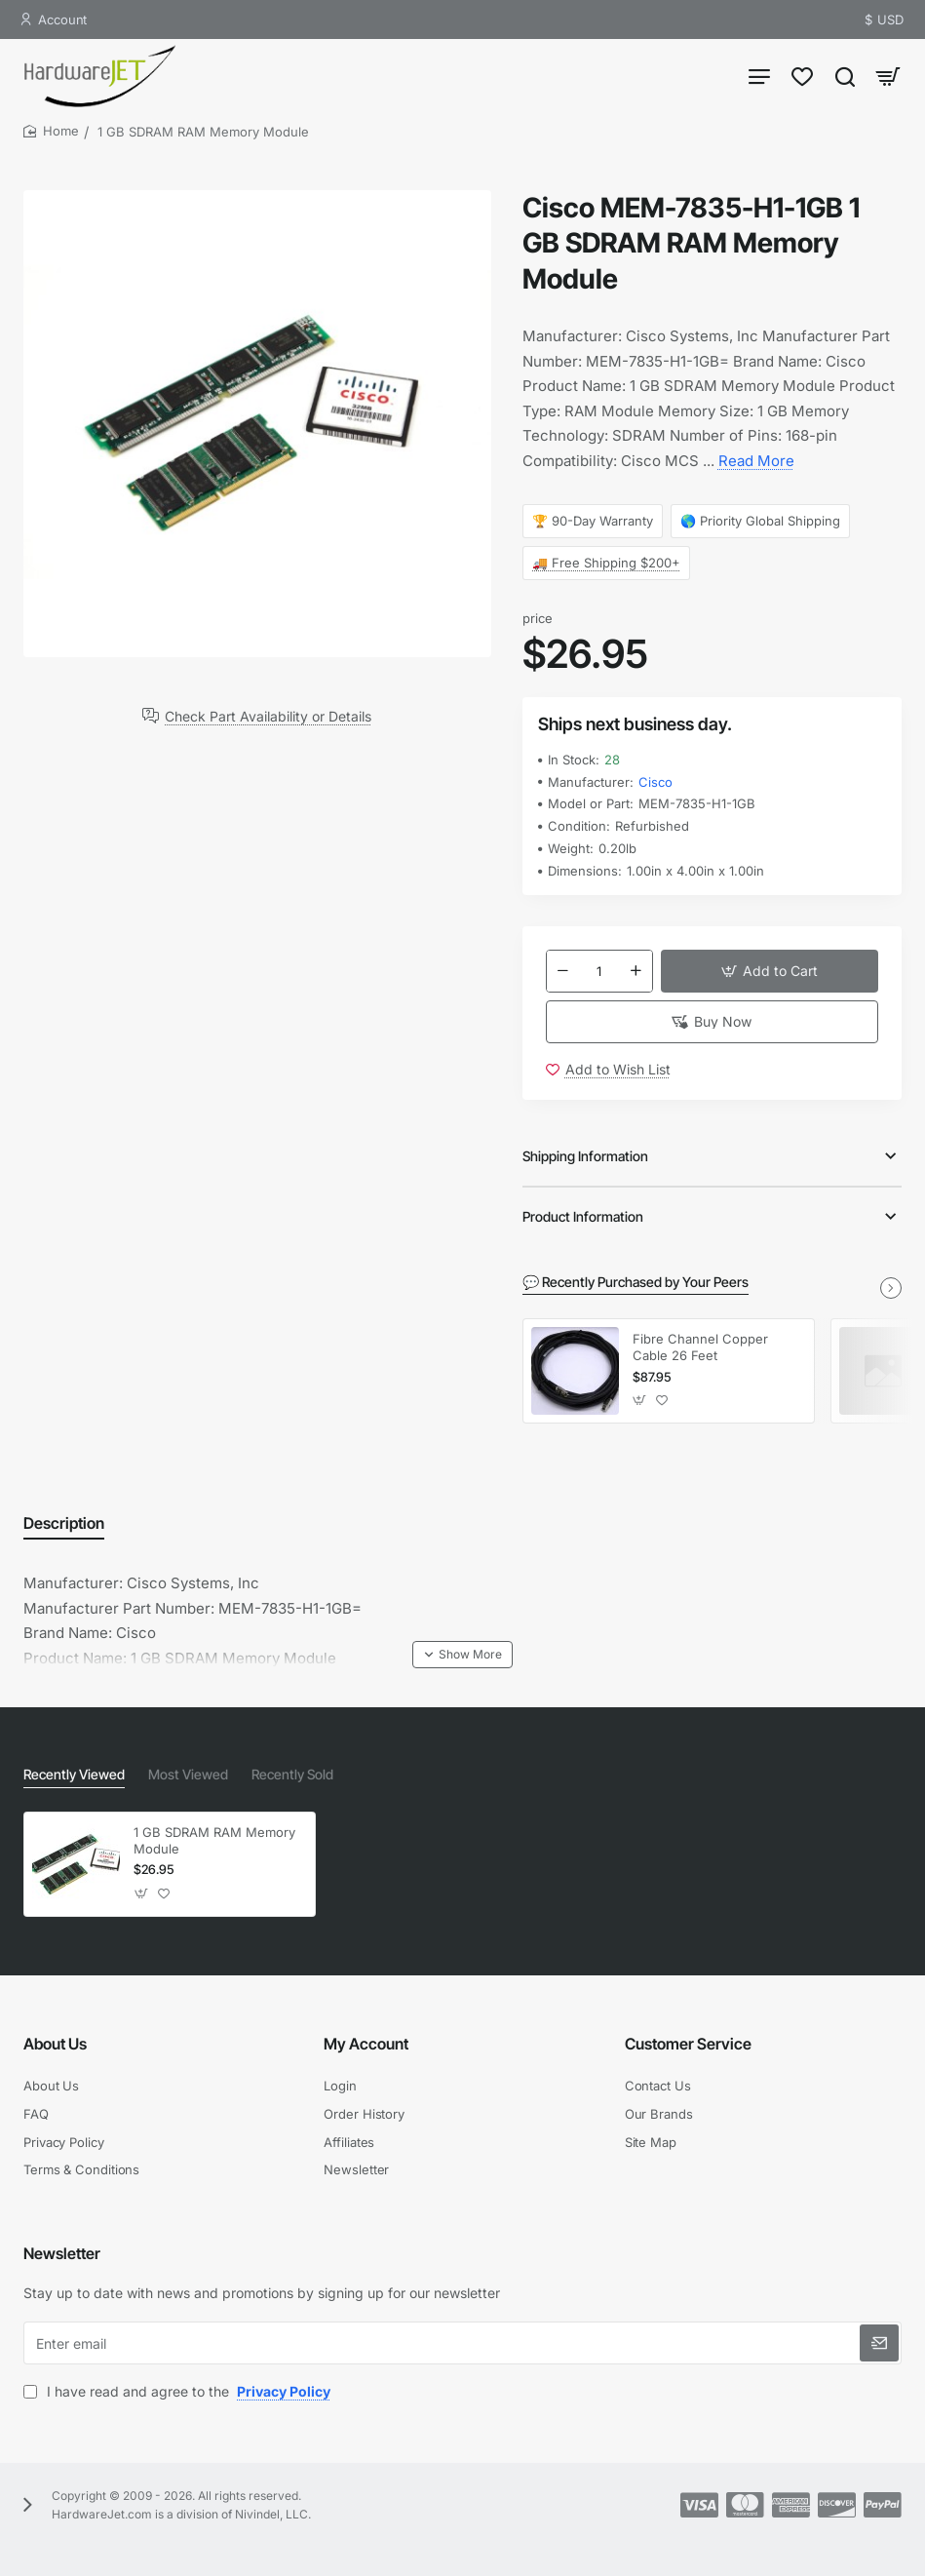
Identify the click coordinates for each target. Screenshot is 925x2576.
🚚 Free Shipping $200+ (606, 562)
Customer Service (688, 2043)
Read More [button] (756, 460)
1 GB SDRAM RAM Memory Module (214, 1840)
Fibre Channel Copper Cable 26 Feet (700, 1347)
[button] (769, 971)
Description (63, 1523)
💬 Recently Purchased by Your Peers (635, 1281)
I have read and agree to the (178, 2391)
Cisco (655, 782)
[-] (563, 971)
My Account (366, 2043)
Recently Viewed (74, 1774)
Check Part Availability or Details (268, 715)
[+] (635, 971)
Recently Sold (292, 1774)
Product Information (582, 1216)
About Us (55, 2043)
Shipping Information (585, 1156)
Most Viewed (188, 1774)
